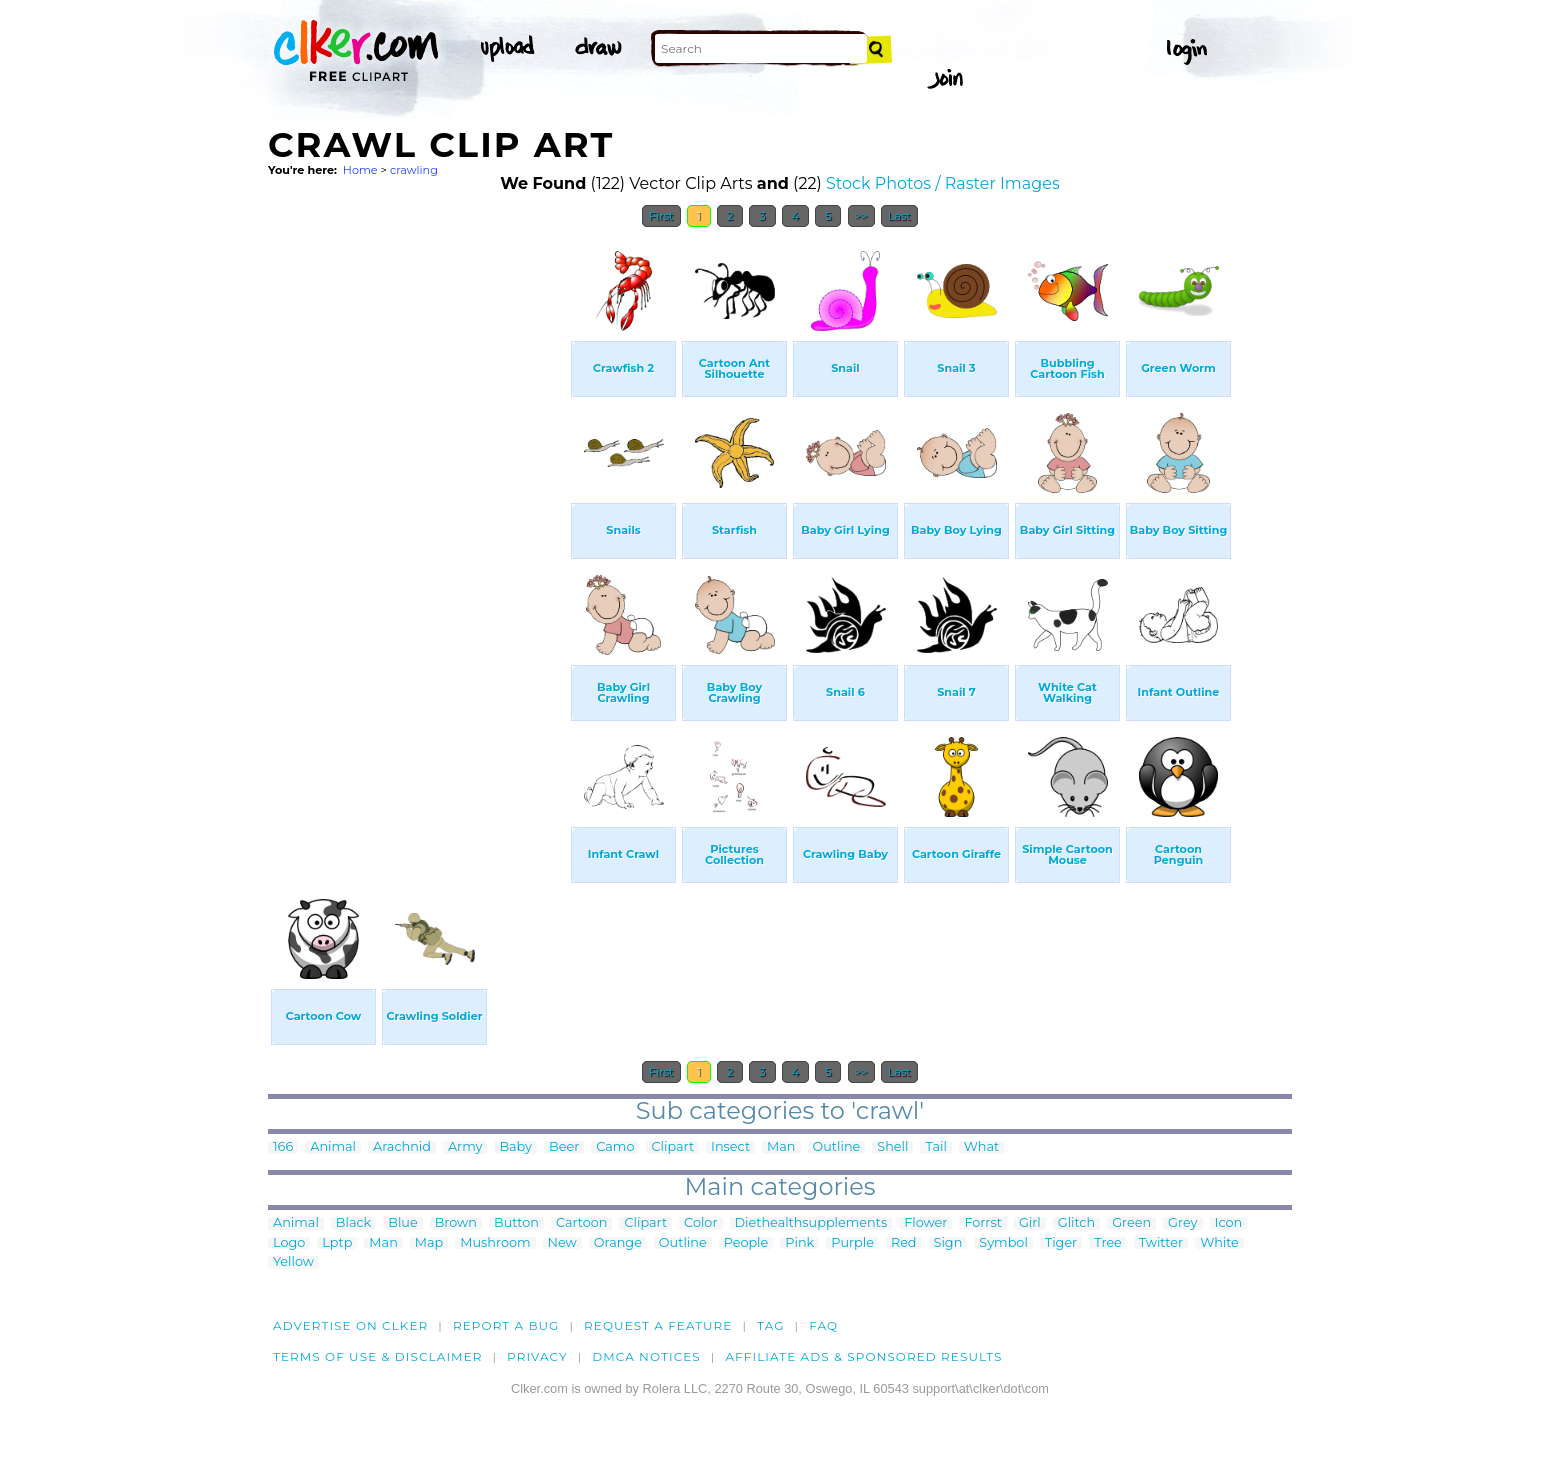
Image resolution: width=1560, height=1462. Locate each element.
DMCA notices (646, 1356)
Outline (837, 1147)
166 (283, 1147)
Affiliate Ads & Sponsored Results (863, 1356)
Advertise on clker (350, 1325)
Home (360, 170)
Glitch (1076, 1223)
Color (700, 1223)
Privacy (537, 1356)
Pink (799, 1243)
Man (781, 1147)
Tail (935, 1147)
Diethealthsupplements (811, 1223)
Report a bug (506, 1325)
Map (429, 1243)
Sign (948, 1243)
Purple (852, 1243)
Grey (1182, 1223)
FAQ (823, 1325)
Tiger (1061, 1243)
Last (899, 216)
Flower (925, 1223)
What (981, 1147)
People (746, 1243)
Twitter (1161, 1243)
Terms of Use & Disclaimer (378, 1356)
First (661, 216)
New (562, 1243)
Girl (1030, 1223)
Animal (333, 1147)
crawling (414, 170)
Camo (615, 1147)
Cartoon (582, 1223)
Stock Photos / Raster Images (943, 183)
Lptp (337, 1243)
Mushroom (495, 1243)
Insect (730, 1147)
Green (1131, 1223)
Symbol (1003, 1243)
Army (465, 1147)
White (1219, 1243)
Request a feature (658, 1325)
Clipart (672, 1147)
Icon (1229, 1223)
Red (904, 1243)
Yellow (293, 1262)
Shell (892, 1147)
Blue (402, 1223)
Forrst (982, 1223)
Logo (289, 1243)
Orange (618, 1243)
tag (770, 1325)
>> (861, 216)
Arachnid (402, 1147)
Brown (456, 1223)
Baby (515, 1147)
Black (353, 1223)
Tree (1108, 1243)
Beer (564, 1147)
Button (516, 1223)
